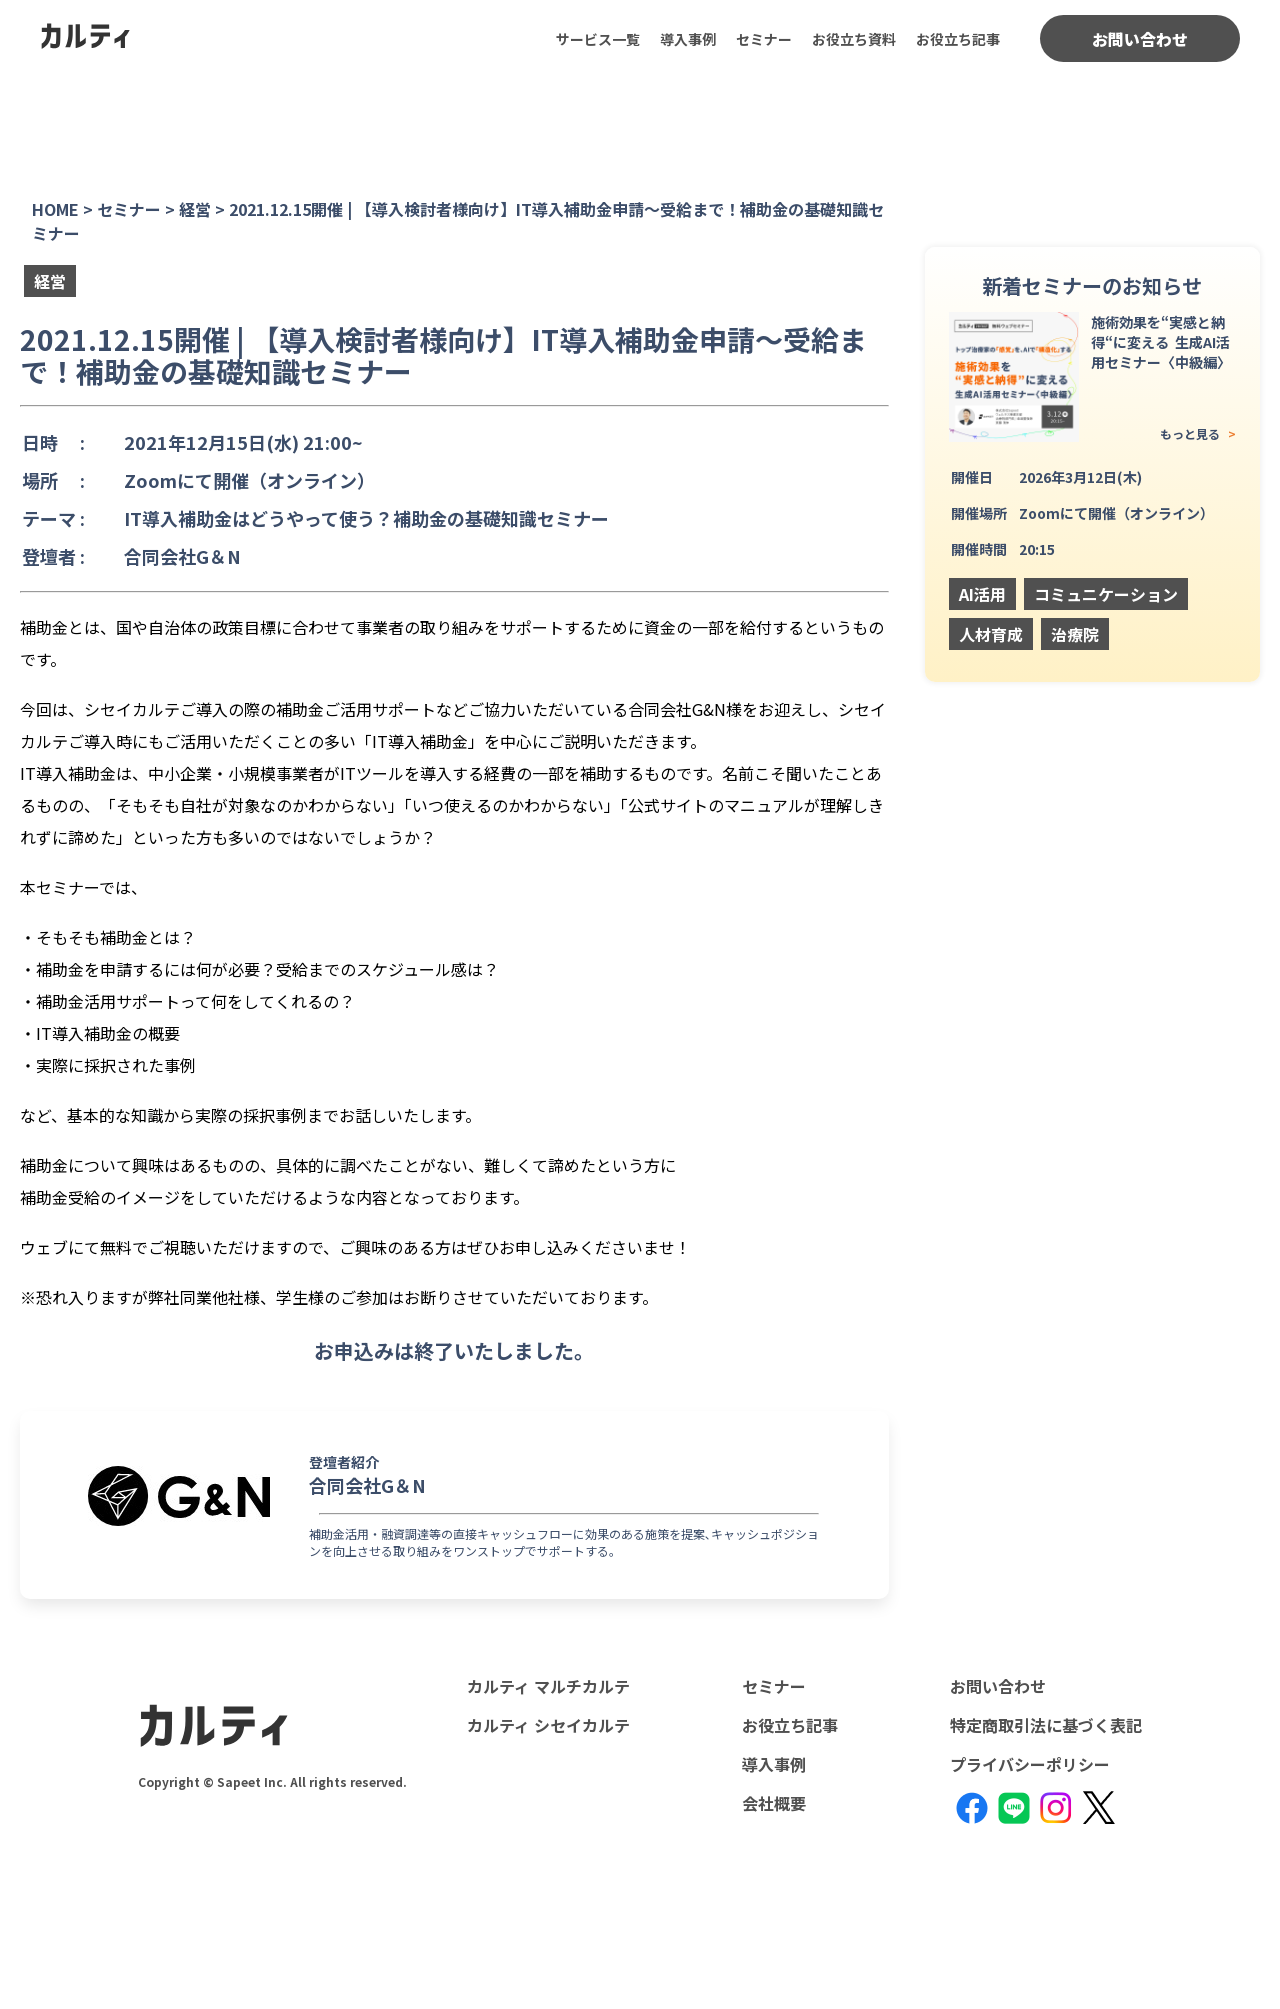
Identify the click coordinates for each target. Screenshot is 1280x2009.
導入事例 (688, 39)
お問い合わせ (1140, 39)
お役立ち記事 (958, 39)
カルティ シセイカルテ (548, 1725)
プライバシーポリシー (1030, 1764)
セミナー (764, 39)
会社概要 (774, 1803)
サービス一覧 (598, 39)
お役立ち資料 (854, 39)
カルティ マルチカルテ (548, 1686)
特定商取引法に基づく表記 (1046, 1725)
